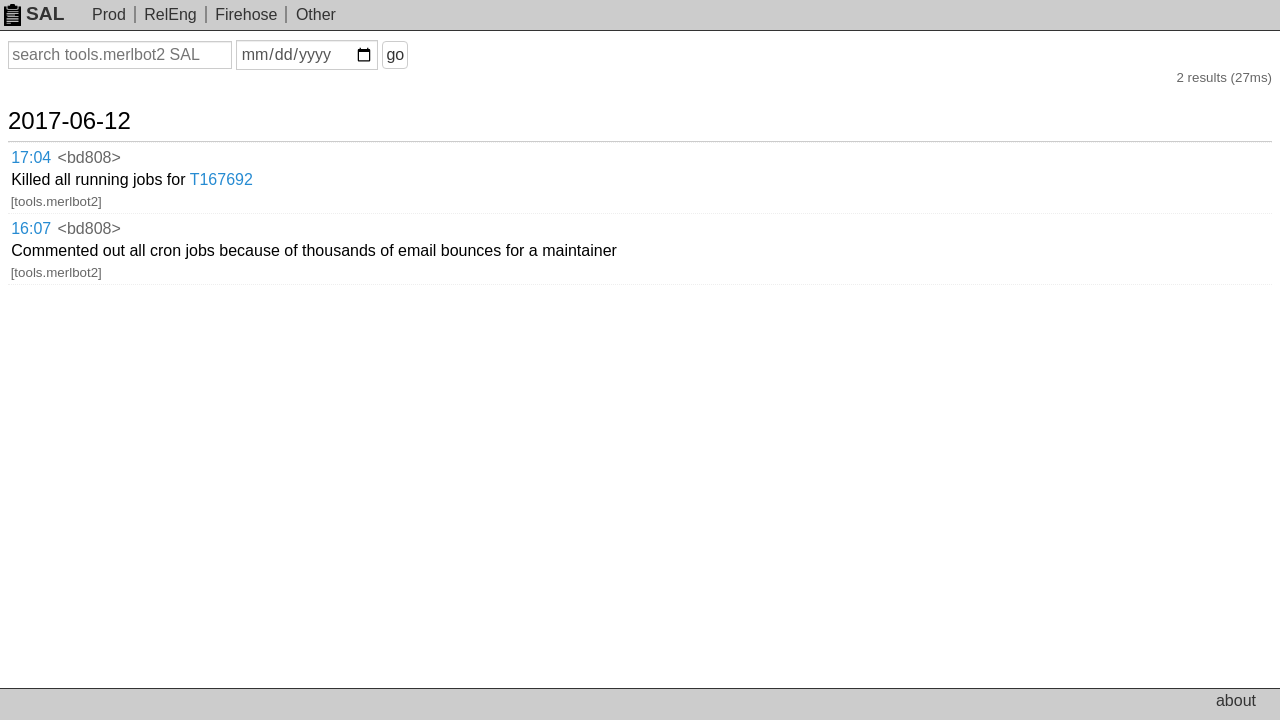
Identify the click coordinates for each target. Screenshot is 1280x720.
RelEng (170, 14)
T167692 (345, 134)
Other (316, 14)
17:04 (51, 135)
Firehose (246, 14)
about (1236, 700)
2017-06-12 (93, 102)
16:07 (51, 160)
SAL (34, 13)
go (419, 54)
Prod (109, 14)
